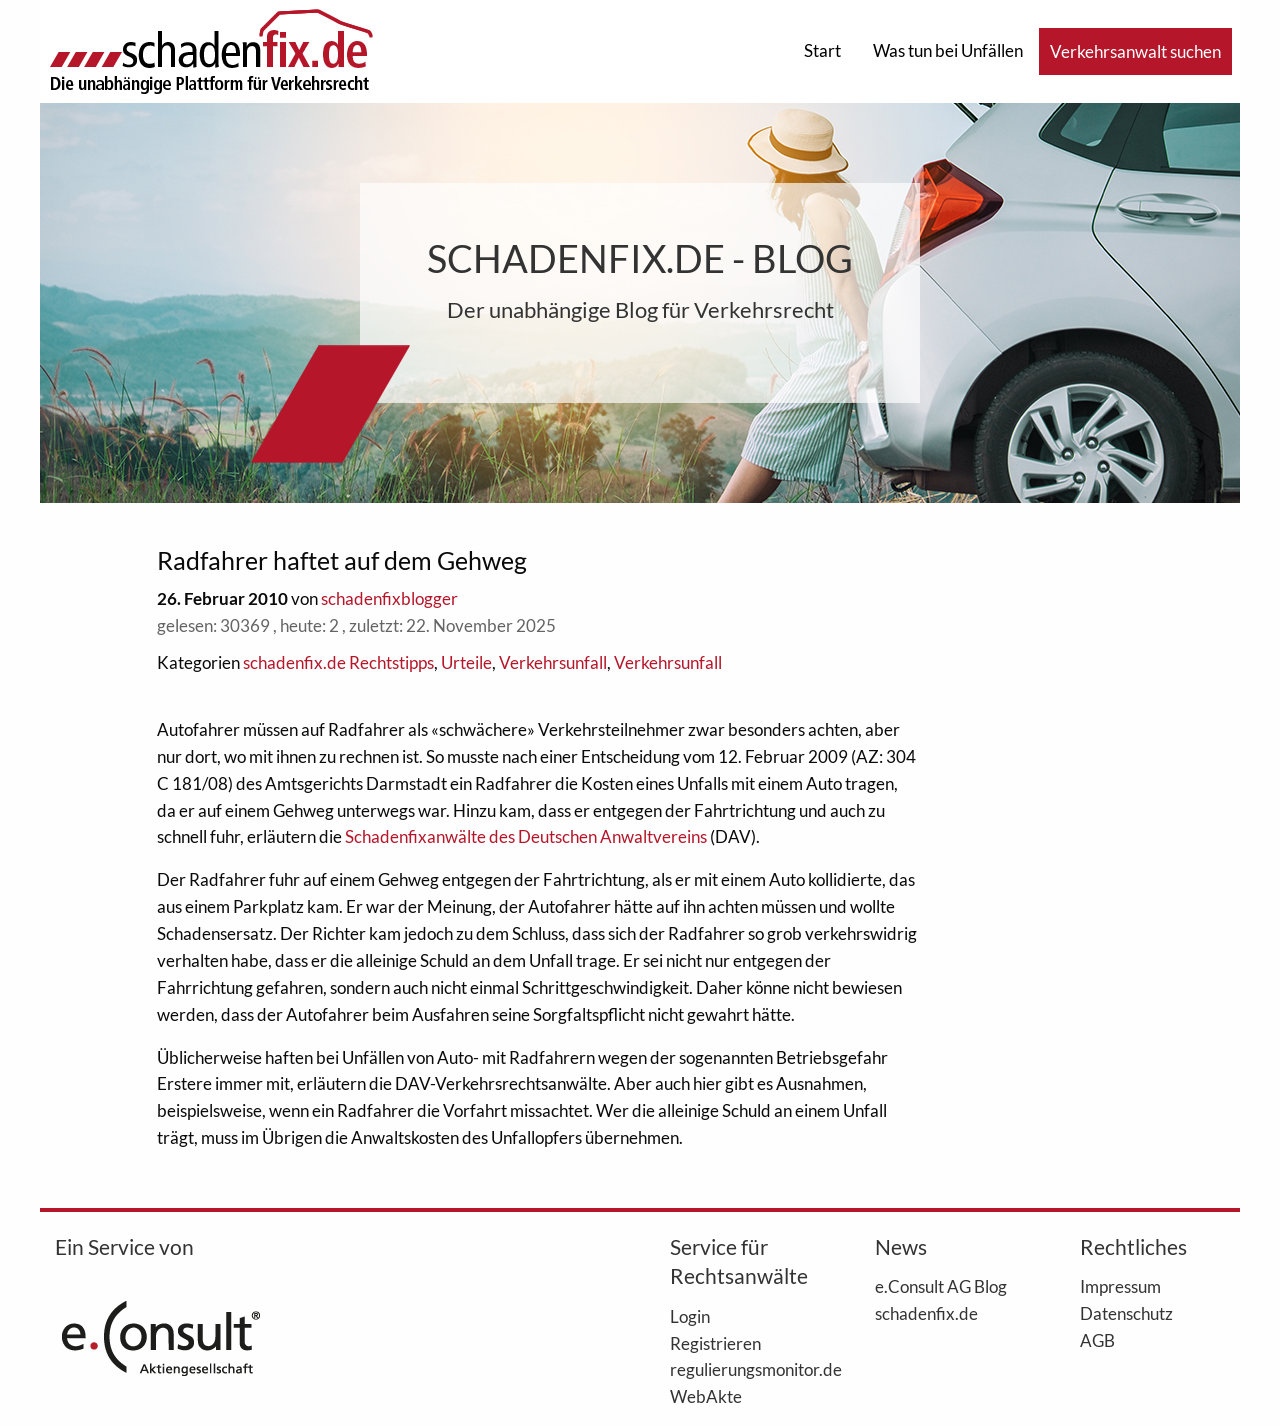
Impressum (1120, 1286)
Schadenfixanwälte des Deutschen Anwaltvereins (526, 836)
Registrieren (715, 1343)
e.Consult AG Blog (941, 1286)
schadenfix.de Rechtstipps (338, 662)
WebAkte (706, 1396)
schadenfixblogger (389, 598)
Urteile (466, 662)
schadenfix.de (926, 1313)
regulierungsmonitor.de (742, 1369)
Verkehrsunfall (553, 662)
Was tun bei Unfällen (948, 50)
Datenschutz (1126, 1313)
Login (690, 1316)
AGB (1097, 1340)
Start (822, 50)
